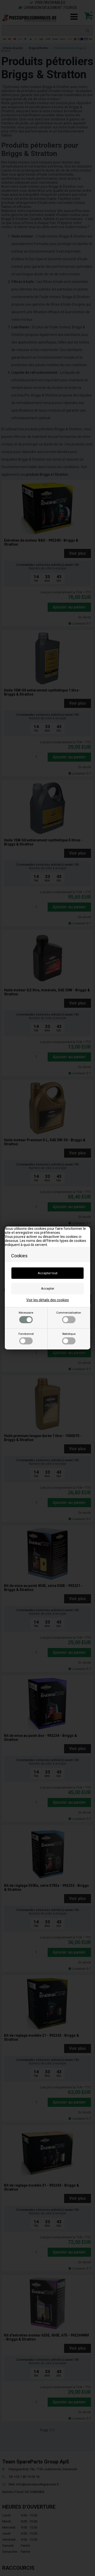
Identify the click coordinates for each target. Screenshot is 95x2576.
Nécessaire (26, 1317)
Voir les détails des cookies (47, 1300)
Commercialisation (68, 1317)
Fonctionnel (26, 1338)
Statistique (68, 1338)
